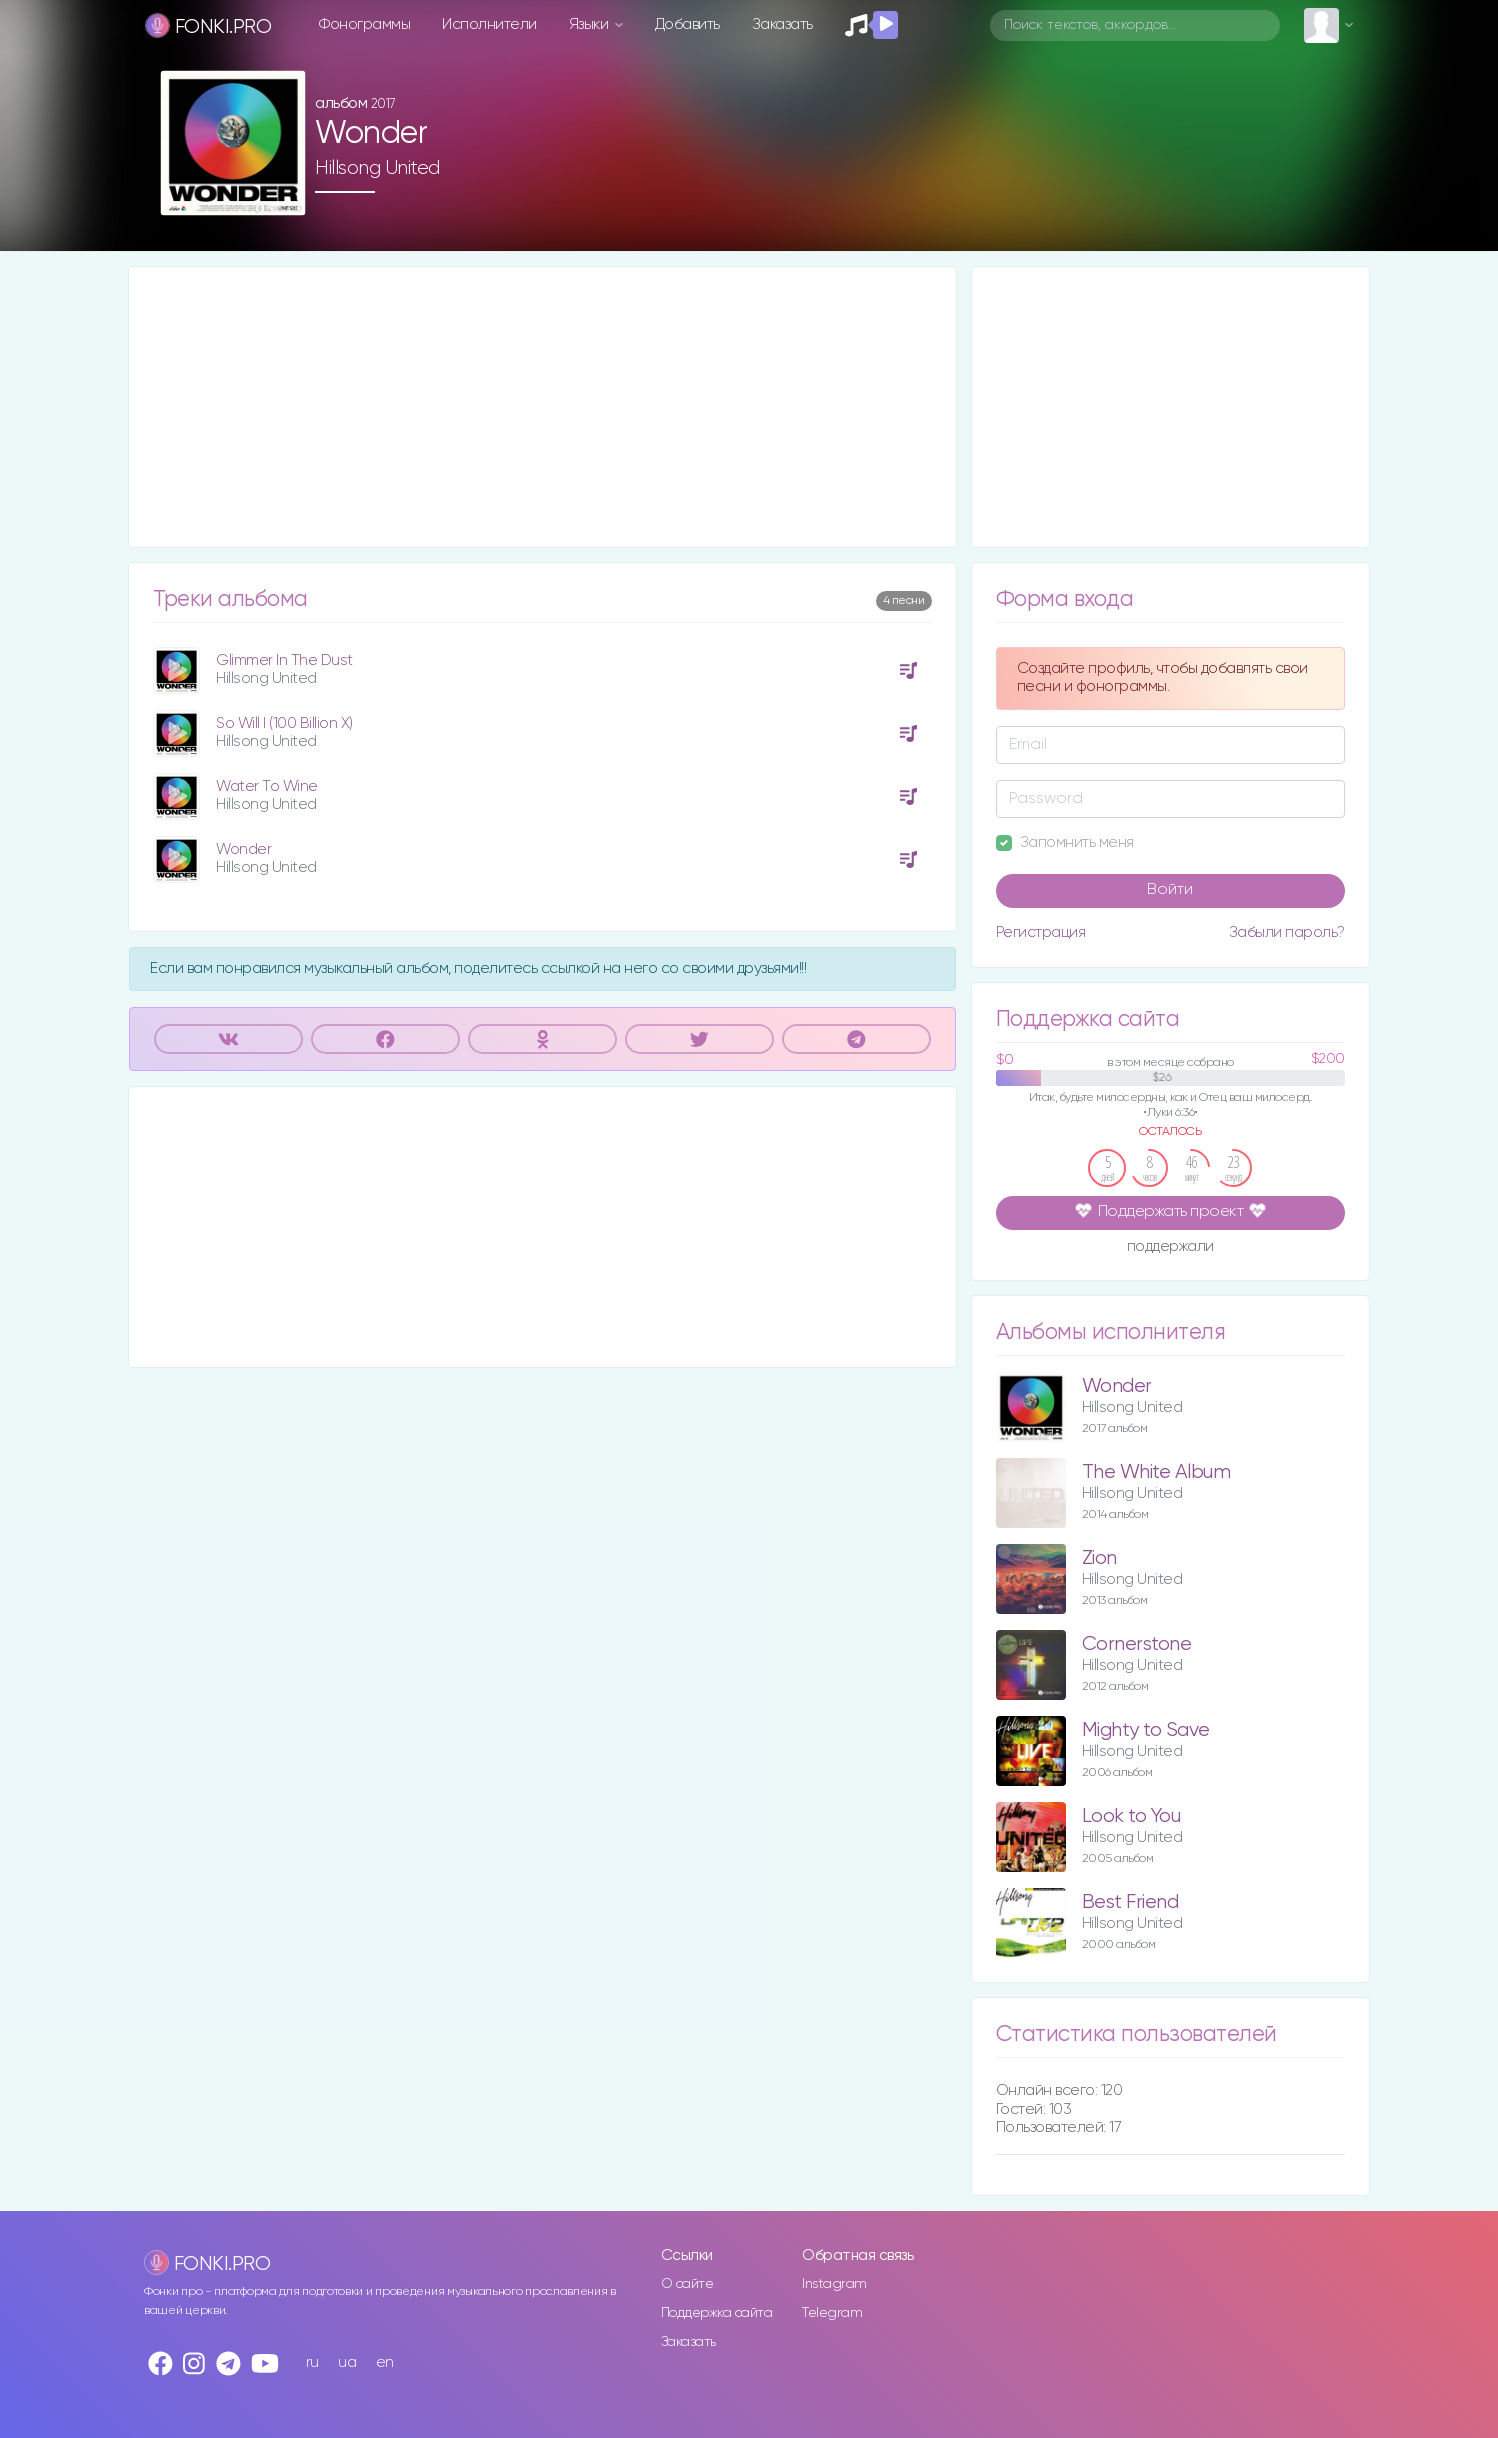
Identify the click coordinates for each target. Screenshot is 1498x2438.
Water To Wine (267, 786)
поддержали (1170, 1248)
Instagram (834, 2284)
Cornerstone (1137, 1644)
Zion (1099, 1558)
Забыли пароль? (1287, 932)
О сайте (687, 2284)
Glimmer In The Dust (284, 660)
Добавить (687, 24)
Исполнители (489, 24)
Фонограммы (364, 24)
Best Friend (1130, 1902)
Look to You (1131, 1816)
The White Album (1156, 1472)
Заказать (782, 24)
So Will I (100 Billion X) (284, 723)
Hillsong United (377, 168)
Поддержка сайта (717, 2313)
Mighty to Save (1146, 1730)
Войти (1170, 890)
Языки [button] (590, 24)
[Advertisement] (542, 407)
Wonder (243, 849)
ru (312, 2362)
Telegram (832, 2313)
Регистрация (1041, 932)
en (385, 2362)
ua (347, 2362)
